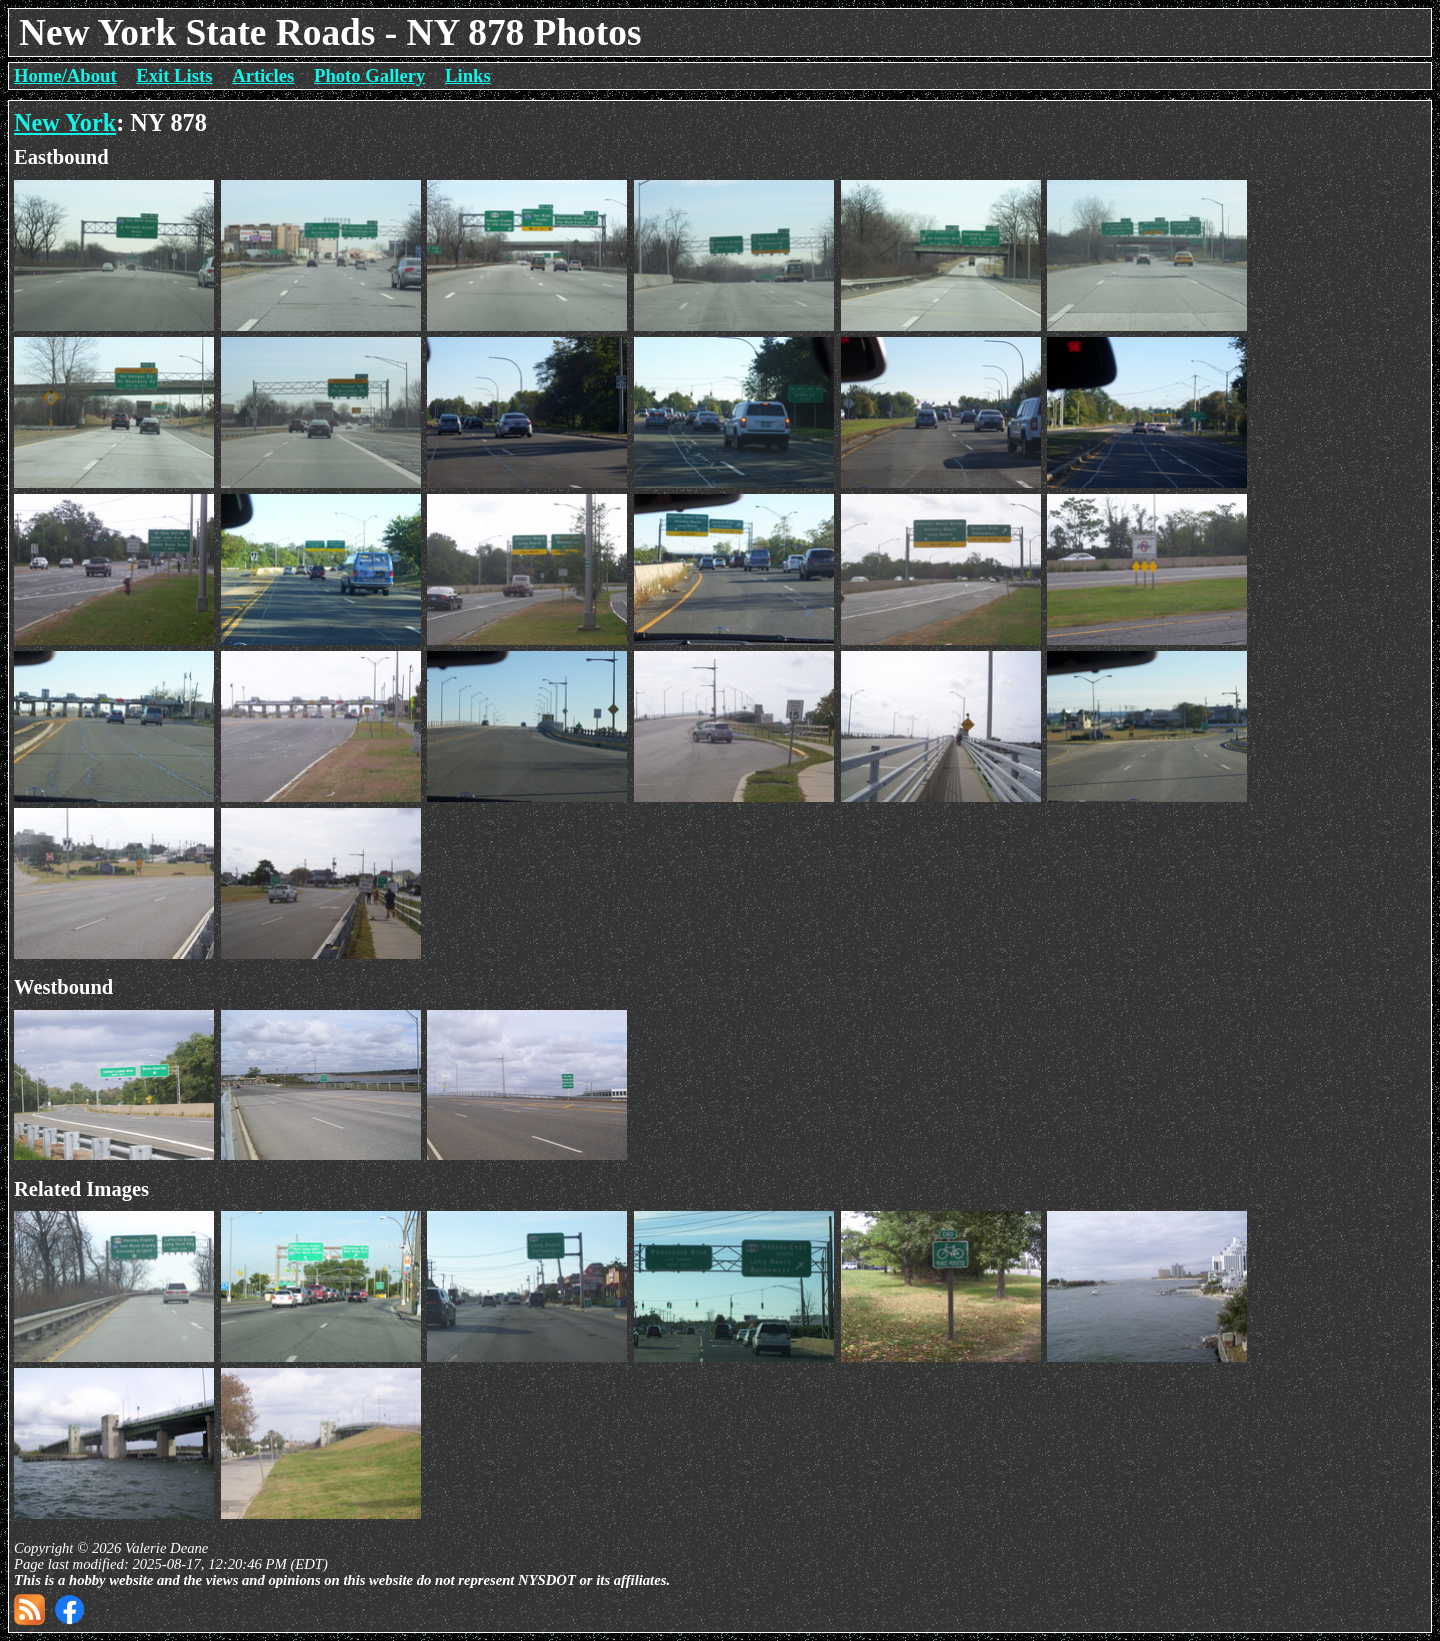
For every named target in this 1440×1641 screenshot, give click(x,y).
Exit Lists (174, 75)
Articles (263, 75)
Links (468, 75)
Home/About (65, 75)
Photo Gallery (369, 75)
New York (65, 122)
